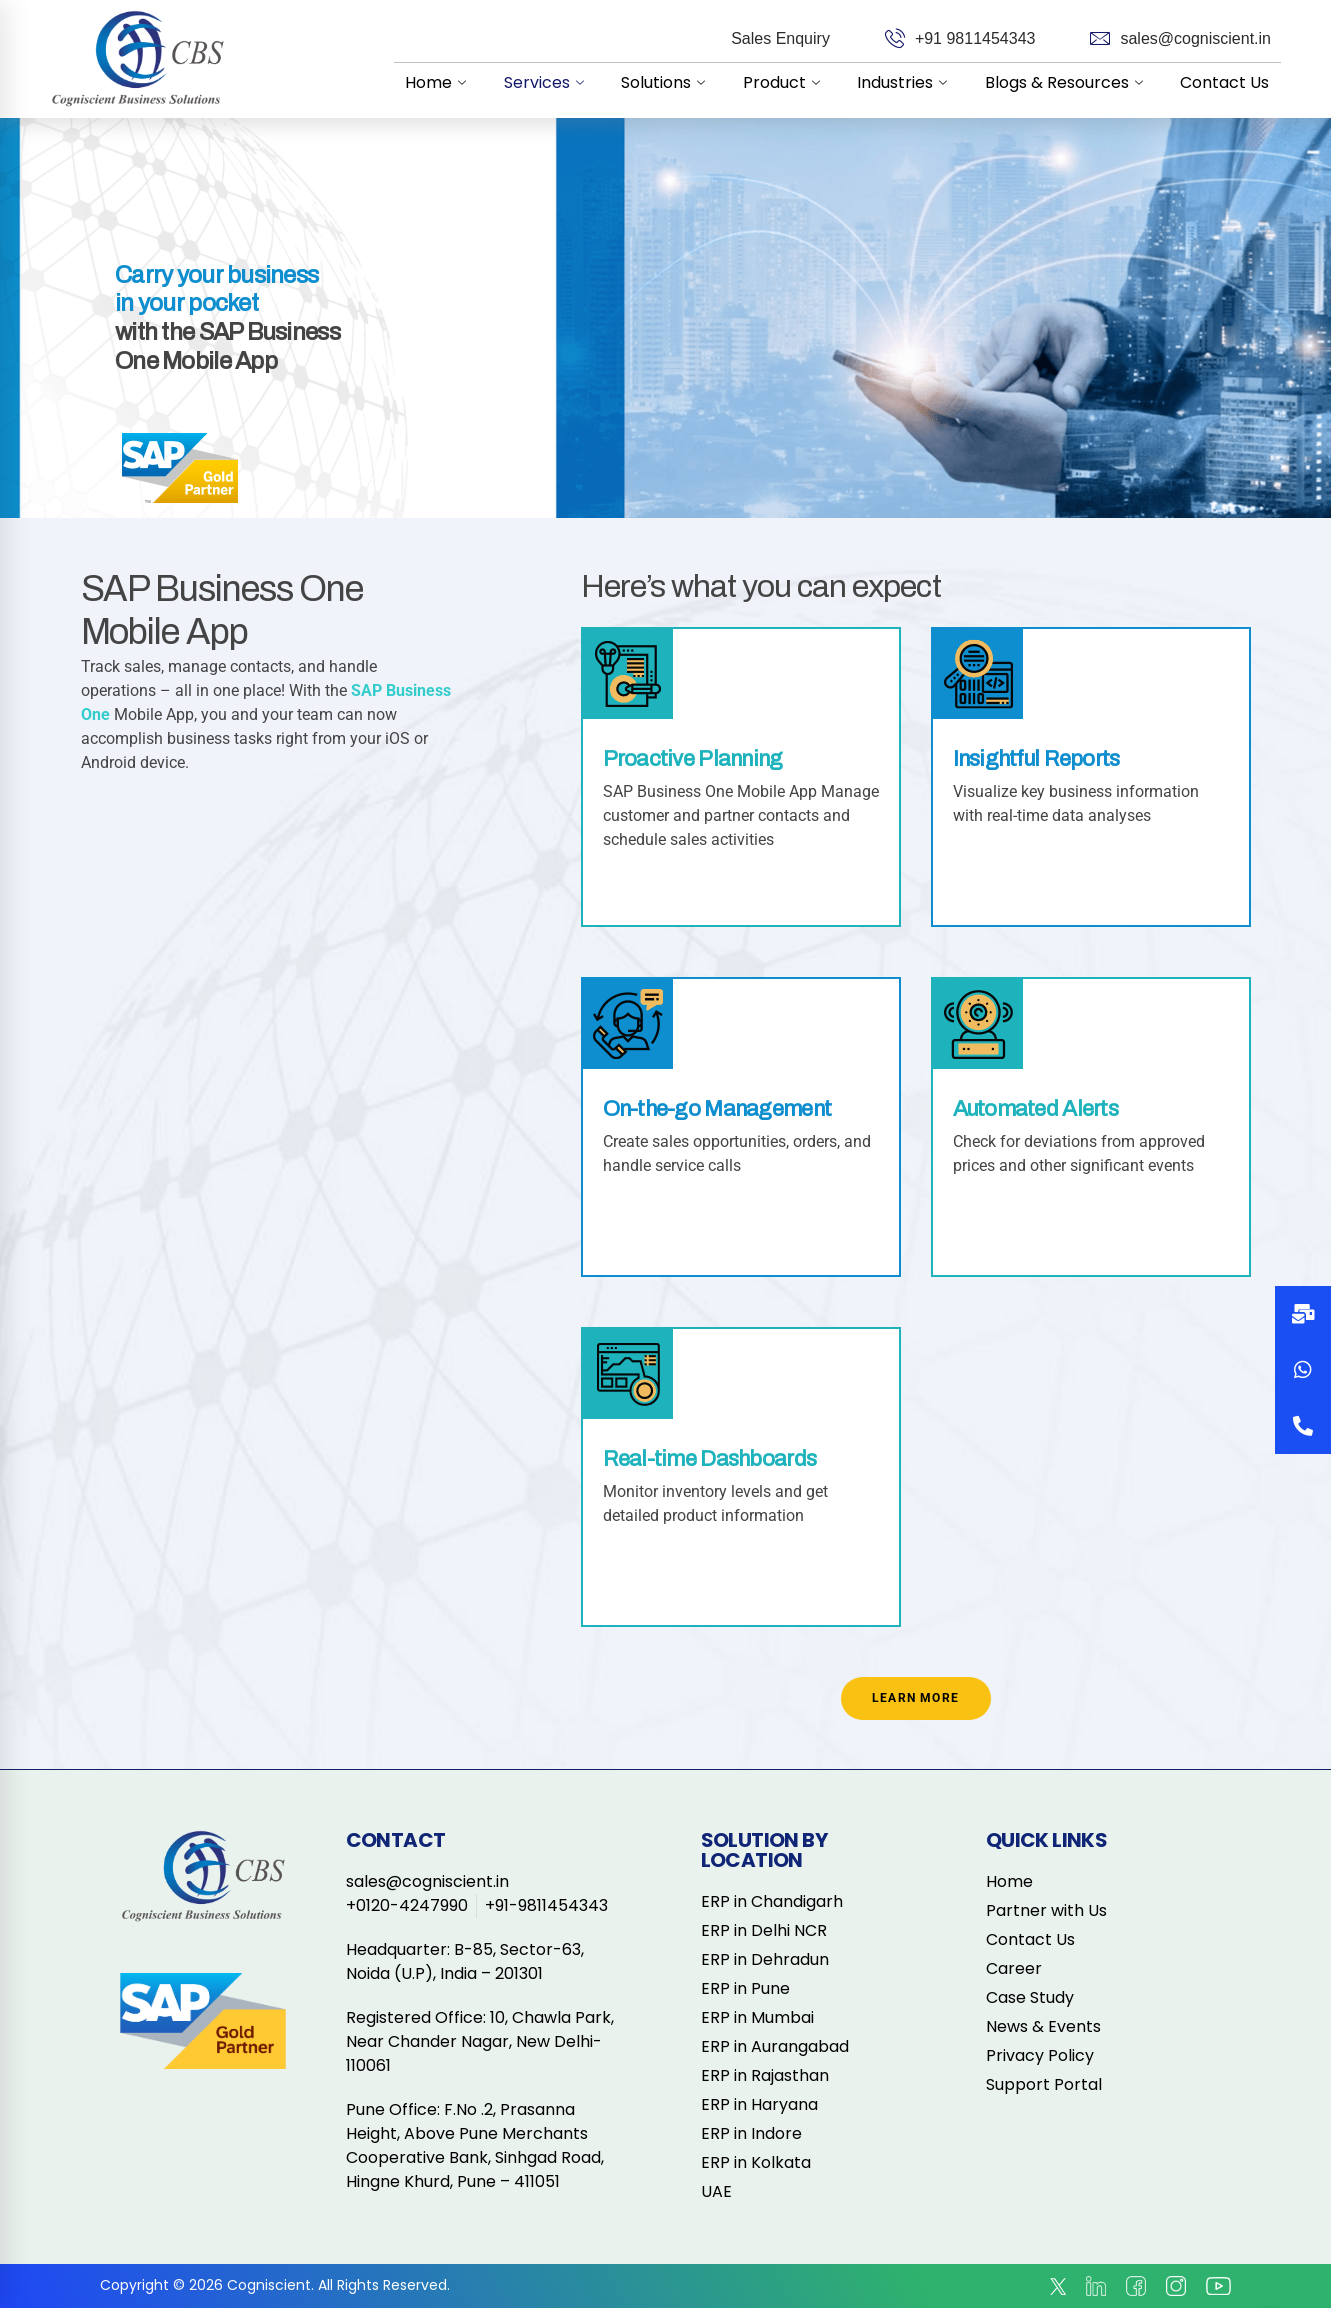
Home (462, 82)
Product (797, 82)
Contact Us (1226, 82)
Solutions (683, 82)
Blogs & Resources (1073, 82)
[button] (1303, 1426)
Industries (915, 82)
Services (567, 82)
